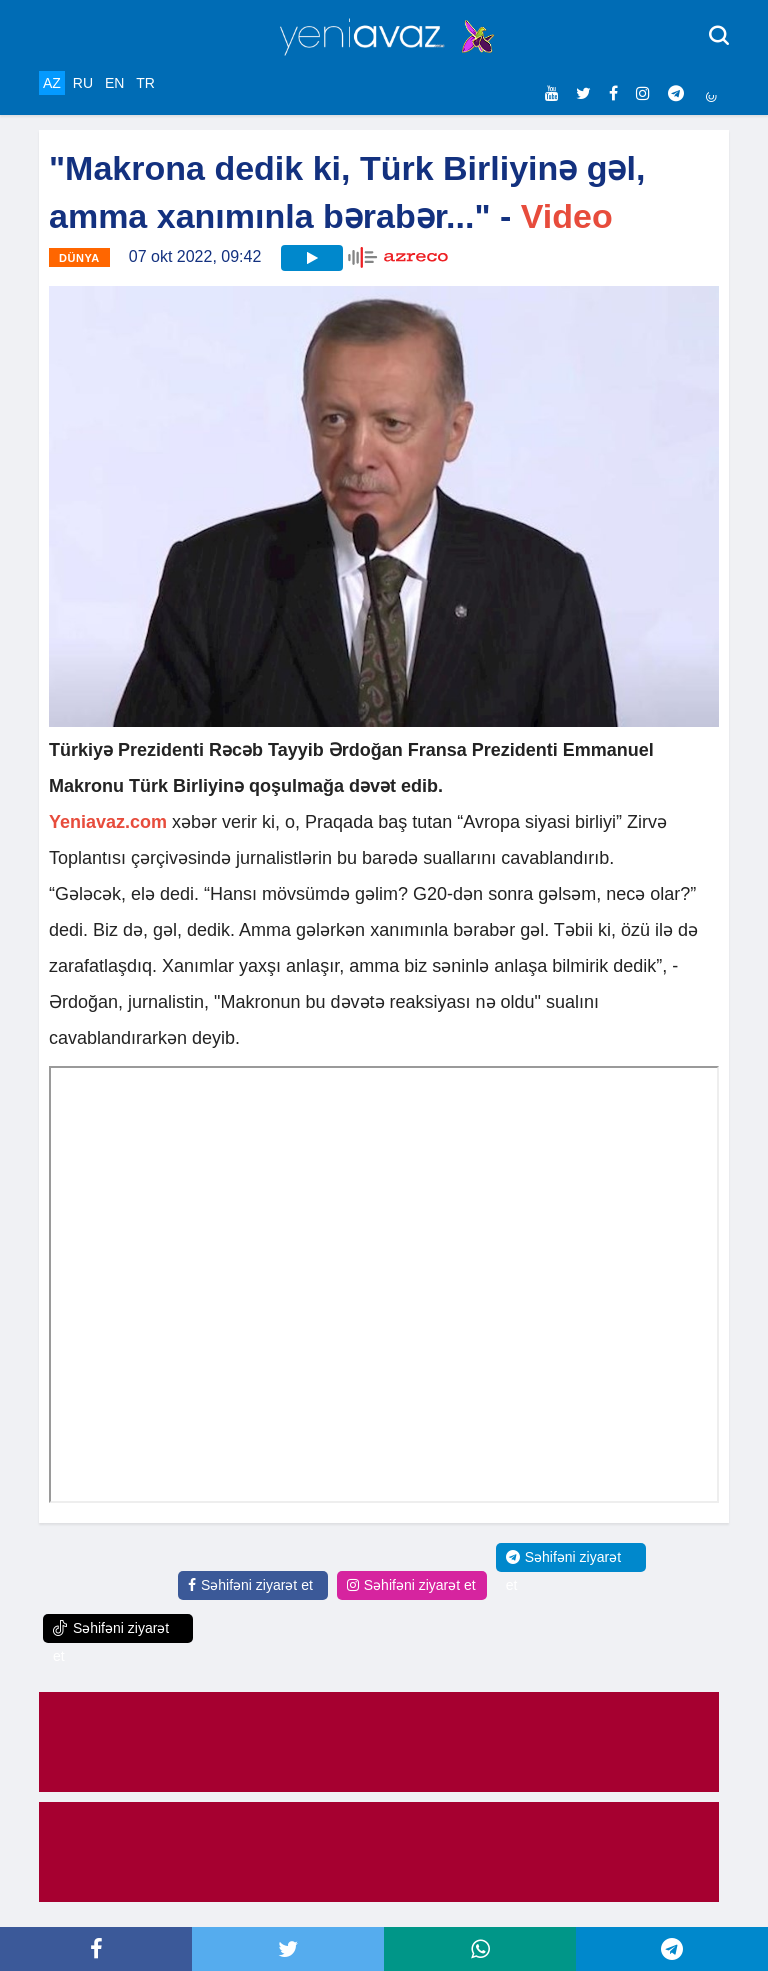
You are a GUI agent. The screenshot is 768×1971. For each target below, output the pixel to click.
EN (114, 83)
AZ (52, 83)
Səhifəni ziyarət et (250, 1585)
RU (83, 83)
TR (145, 83)
